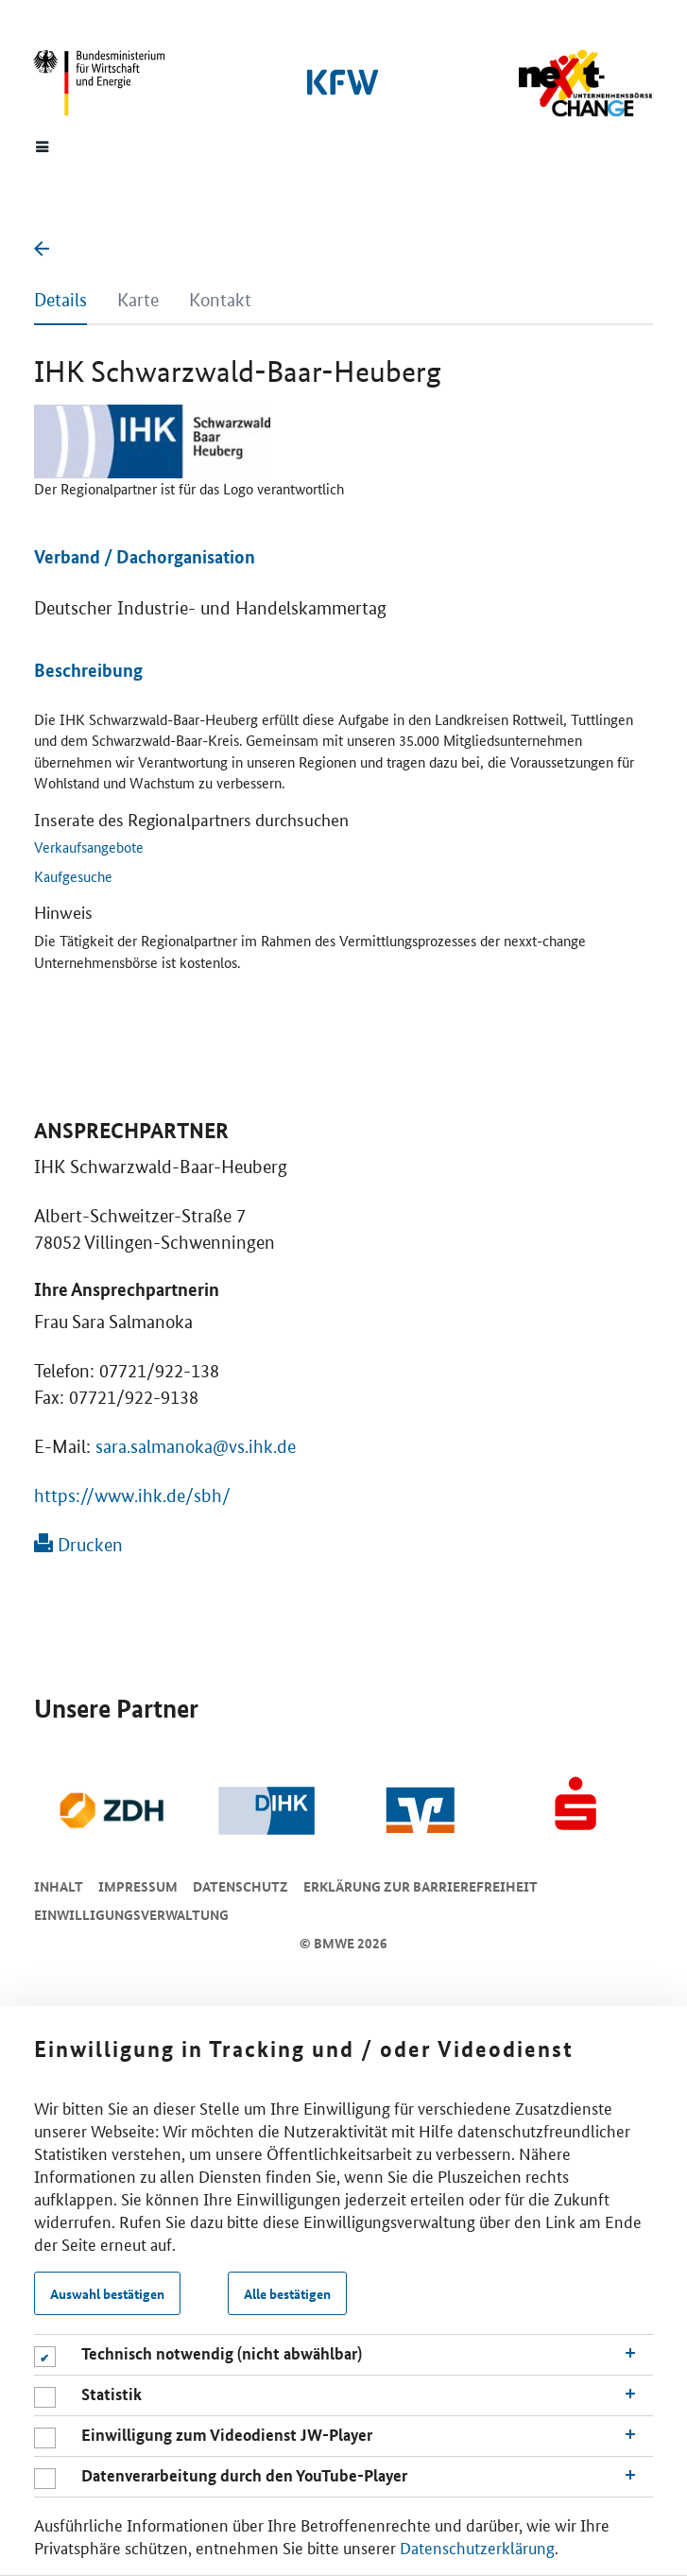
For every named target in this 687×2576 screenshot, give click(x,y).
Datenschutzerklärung (477, 2546)
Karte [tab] (138, 300)
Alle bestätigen (287, 2293)
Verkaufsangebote (89, 846)
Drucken (78, 1545)
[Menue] (42, 145)
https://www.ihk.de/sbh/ (132, 1496)
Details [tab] (60, 300)
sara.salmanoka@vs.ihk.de (195, 1447)
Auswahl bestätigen (107, 2293)
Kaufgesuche (73, 876)
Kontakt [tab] (220, 300)
